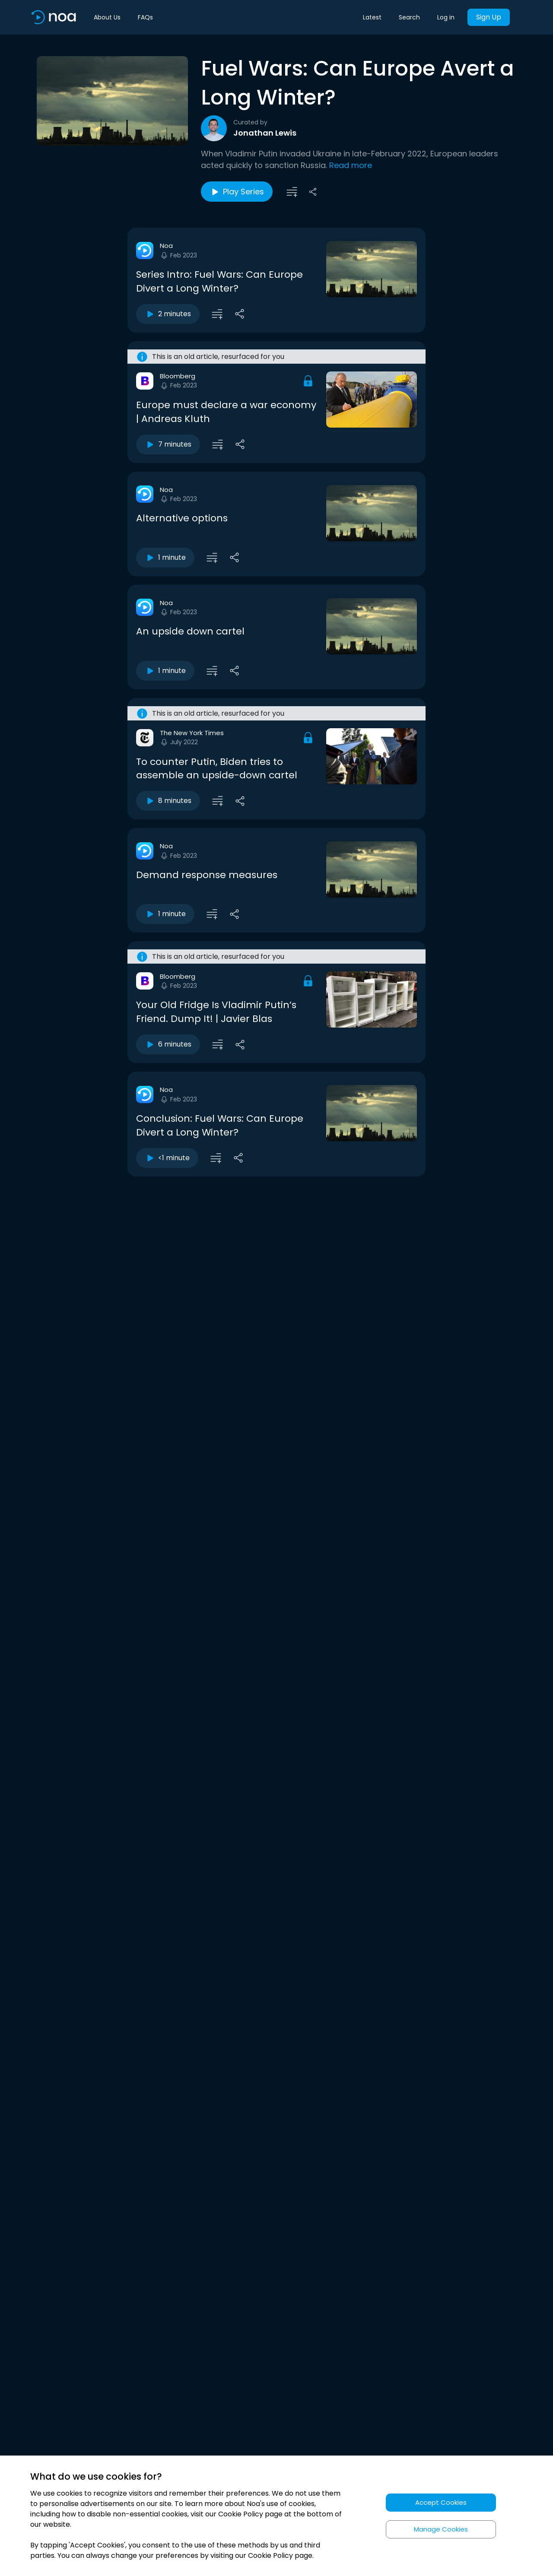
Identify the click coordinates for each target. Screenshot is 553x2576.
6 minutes (168, 1044)
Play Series (237, 191)
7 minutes (168, 444)
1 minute (165, 557)
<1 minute (167, 1158)
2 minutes (168, 314)
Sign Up (488, 17)
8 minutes (168, 800)
